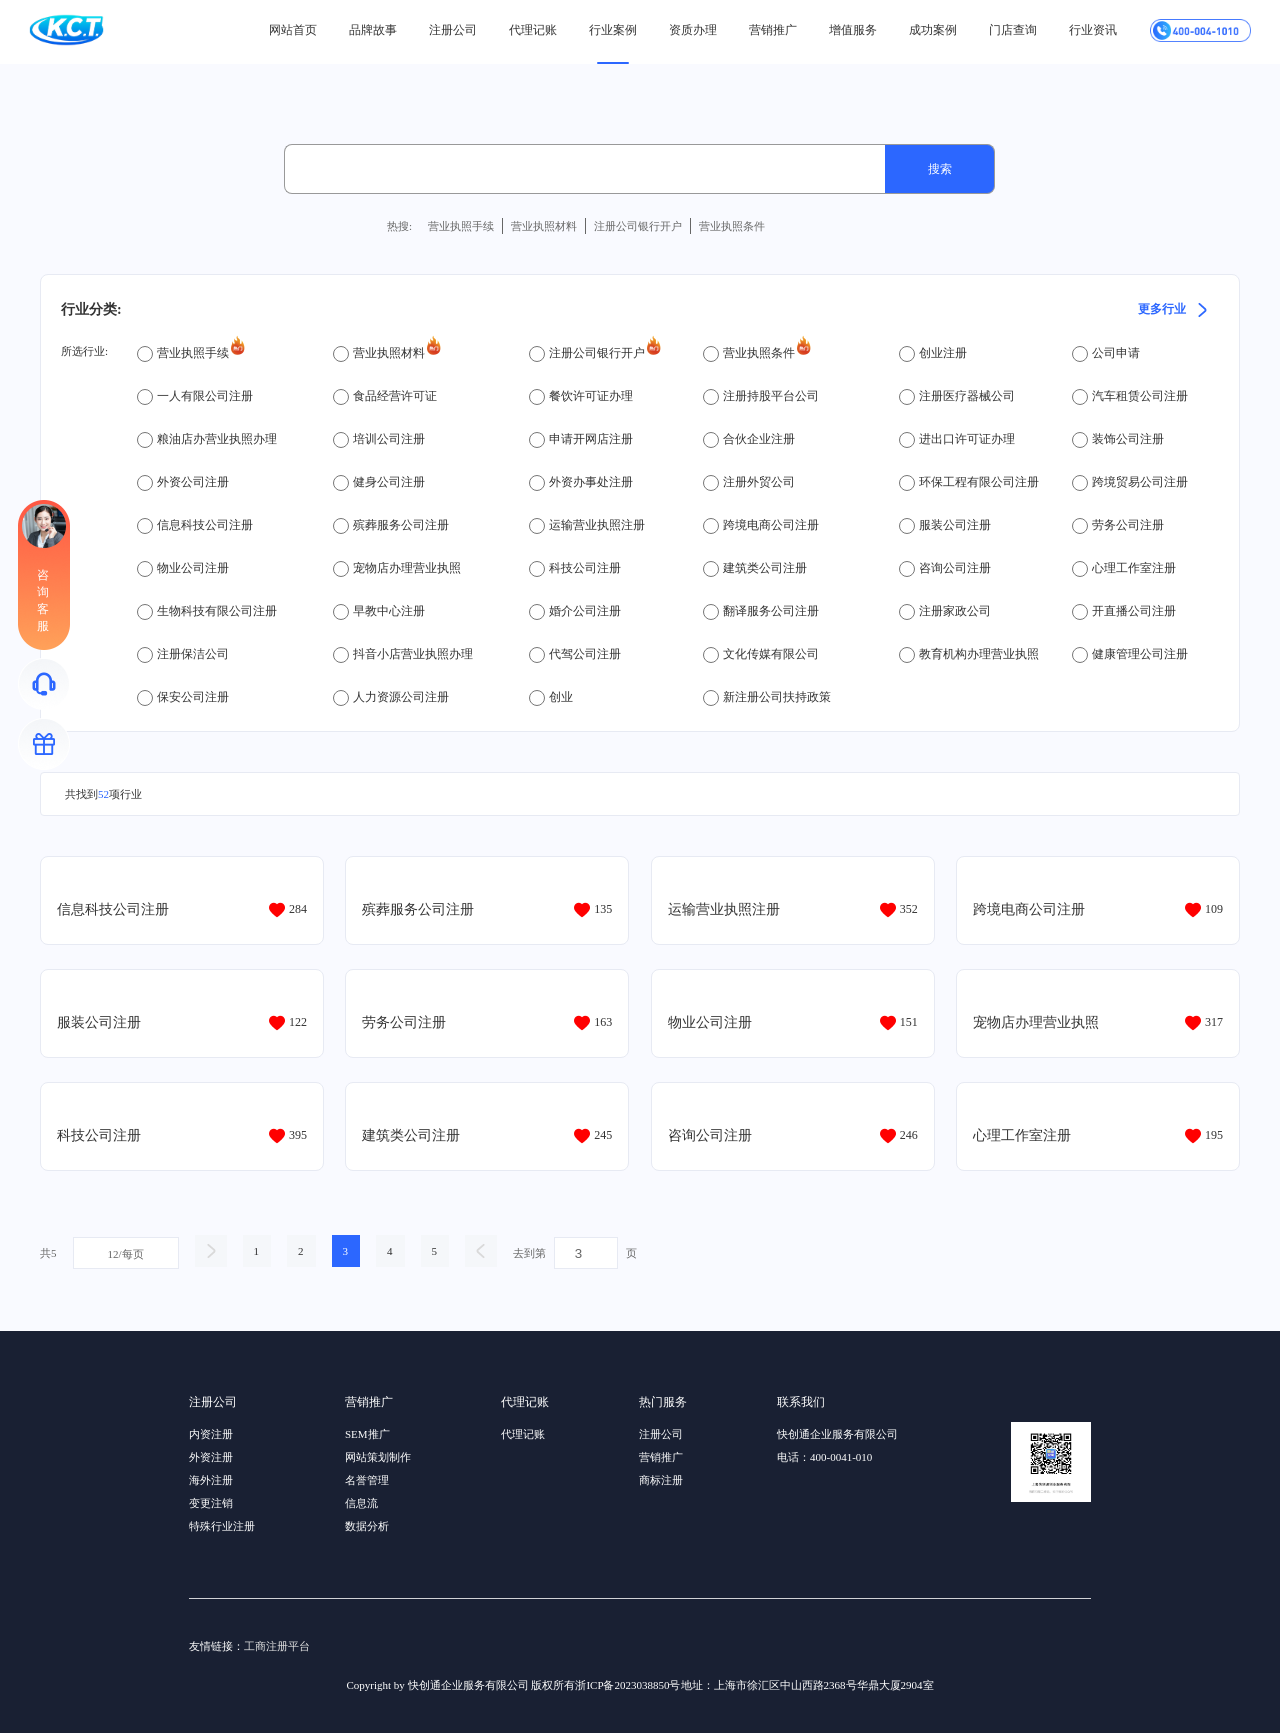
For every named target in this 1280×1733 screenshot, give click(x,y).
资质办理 (693, 30)
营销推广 (773, 30)
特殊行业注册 (222, 1526)
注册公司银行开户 (638, 226)
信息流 (361, 1503)
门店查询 (1013, 30)
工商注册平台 (277, 1646)
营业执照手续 (461, 226)
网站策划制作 (378, 1457)
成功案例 (933, 30)
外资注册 (211, 1457)
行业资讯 (1093, 30)
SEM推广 (367, 1434)
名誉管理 (367, 1480)
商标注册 (661, 1480)
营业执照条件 (732, 226)
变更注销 (211, 1503)
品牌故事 (373, 30)
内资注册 (211, 1434)
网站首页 (293, 30)
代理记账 (533, 30)
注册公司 (453, 30)
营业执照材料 (544, 226)
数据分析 (367, 1526)
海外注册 (211, 1480)
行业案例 (613, 30)
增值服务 (853, 30)
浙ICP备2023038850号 (627, 1685)
